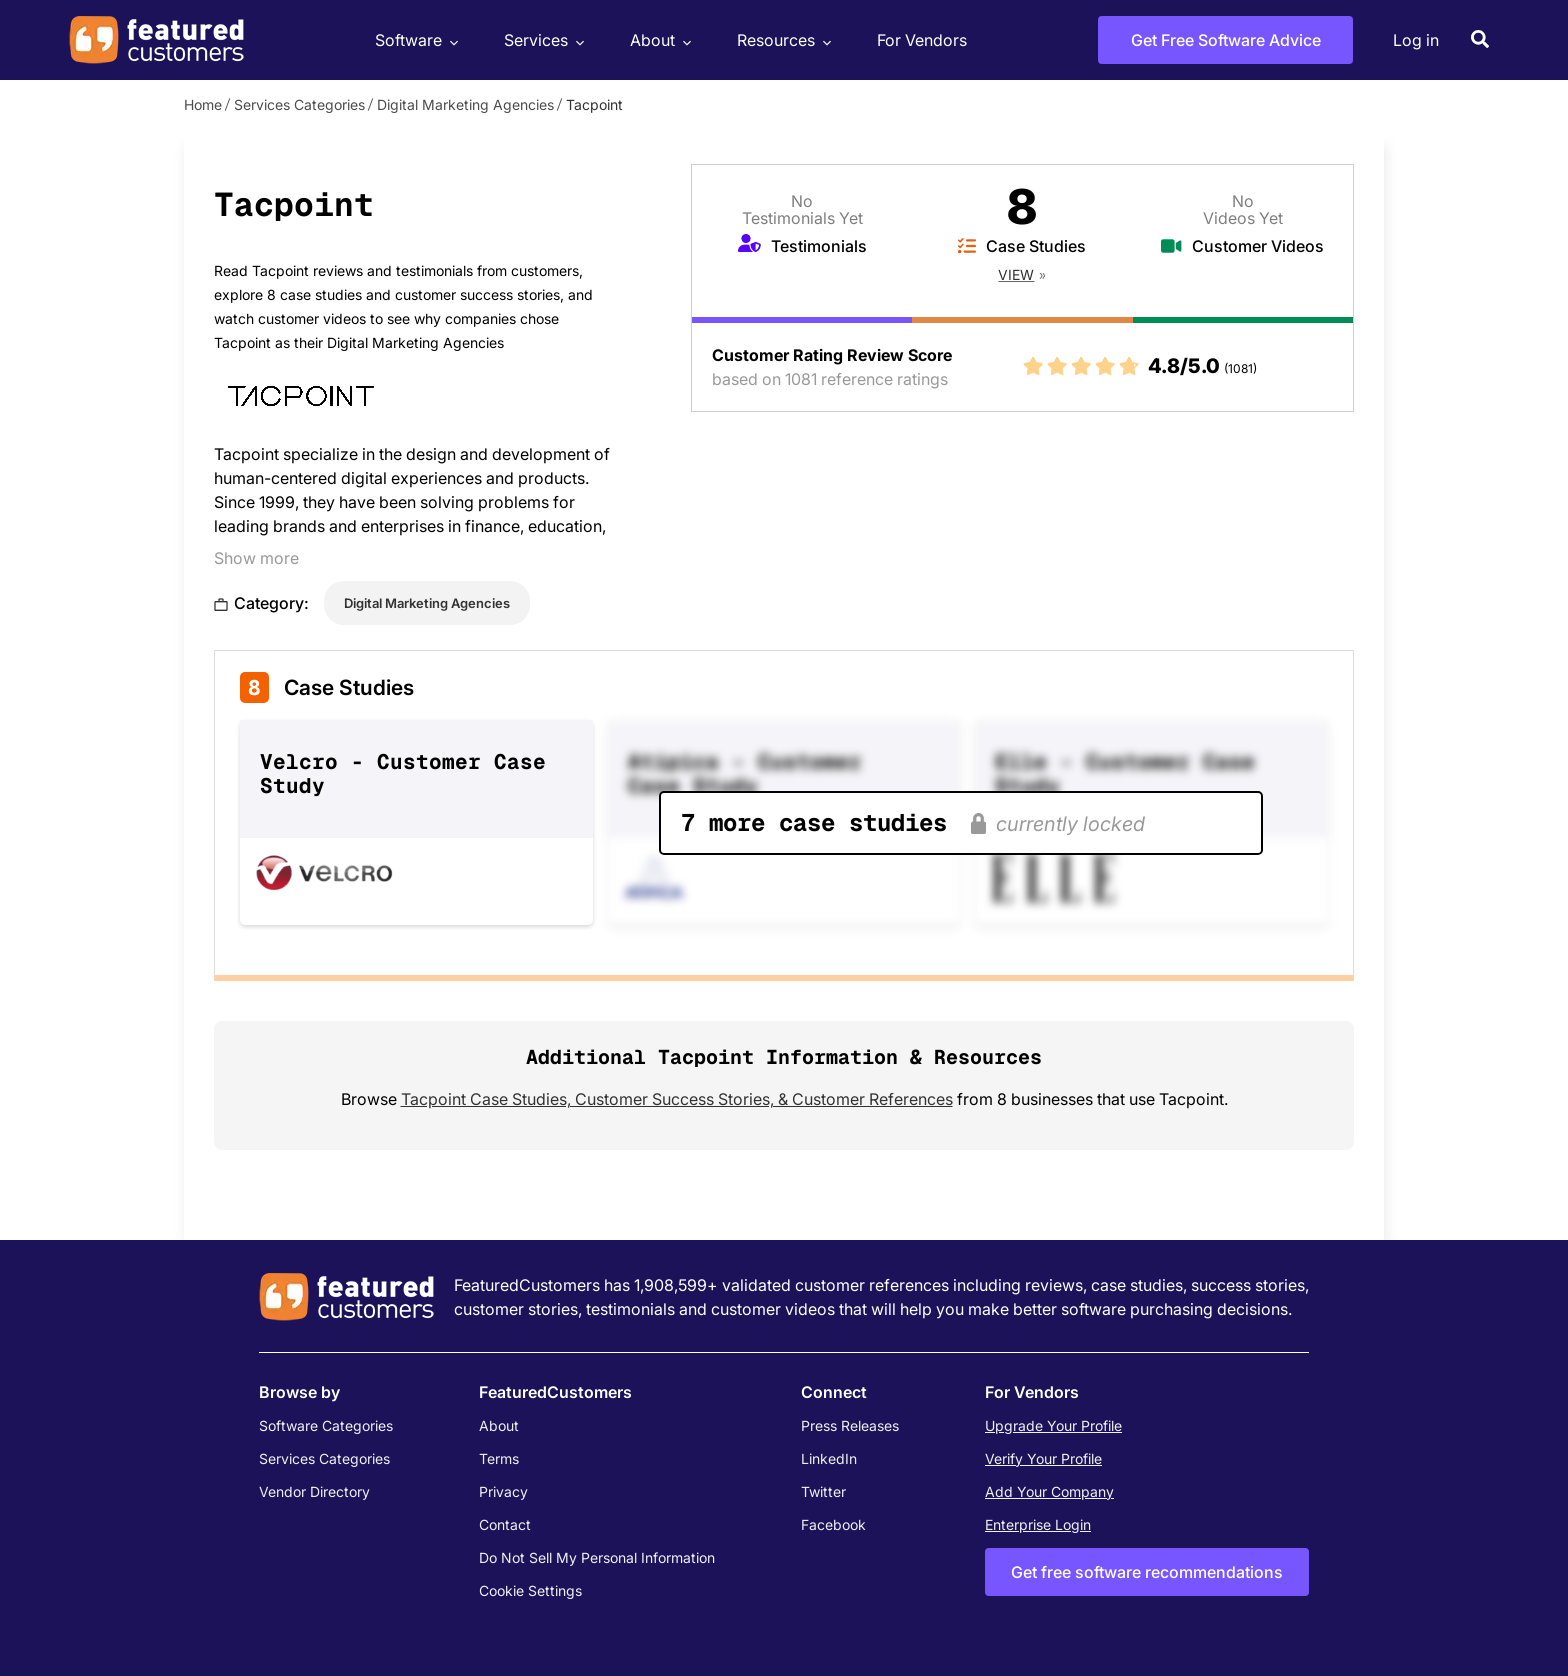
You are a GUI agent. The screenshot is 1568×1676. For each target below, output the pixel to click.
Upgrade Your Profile (1053, 1425)
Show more (256, 558)
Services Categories (299, 104)
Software (414, 40)
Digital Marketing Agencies (465, 104)
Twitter (823, 1491)
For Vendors (922, 40)
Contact (505, 1524)
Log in (1416, 40)
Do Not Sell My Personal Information (597, 1557)
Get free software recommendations (1147, 1572)
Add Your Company (1049, 1491)
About (658, 40)
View (1016, 274)
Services (541, 40)
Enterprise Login (1038, 1524)
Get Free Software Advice (1226, 40)
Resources (781, 40)
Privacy (503, 1491)
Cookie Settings (530, 1590)
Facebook (833, 1524)
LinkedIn (829, 1458)
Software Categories (326, 1425)
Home (203, 104)
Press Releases (850, 1425)
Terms (499, 1458)
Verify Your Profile (1043, 1458)
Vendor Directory (314, 1491)
